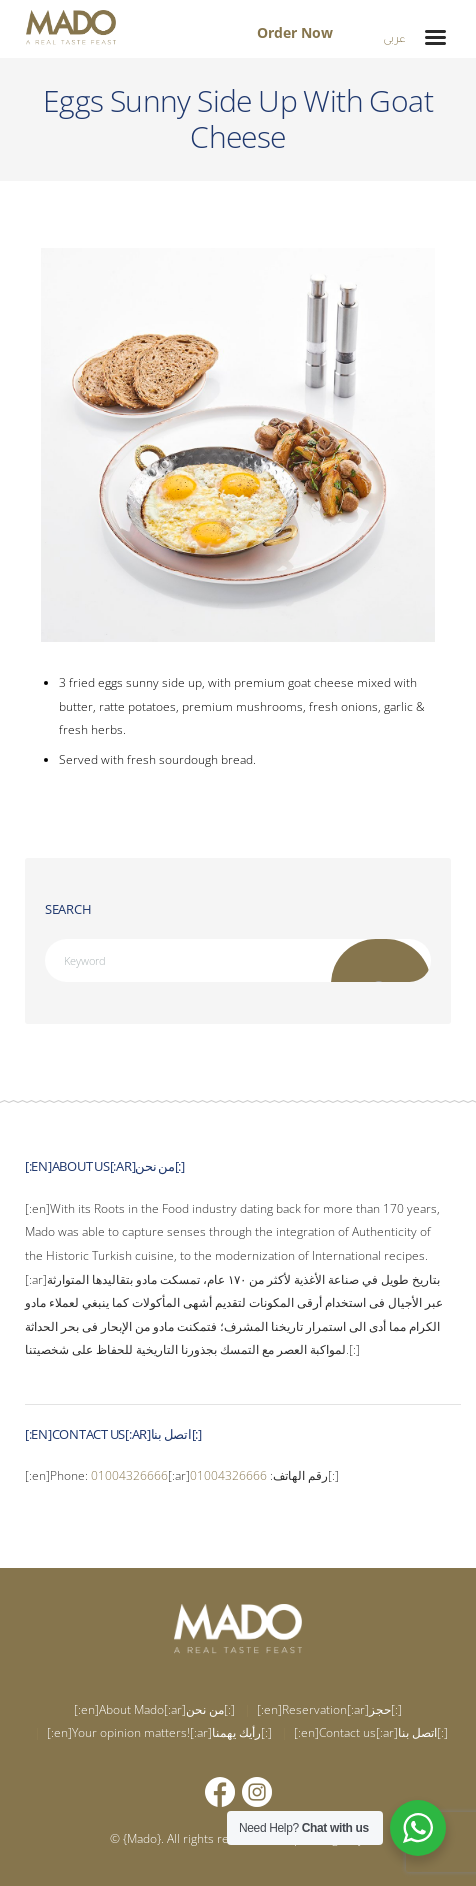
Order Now (295, 32)
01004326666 (129, 1475)
